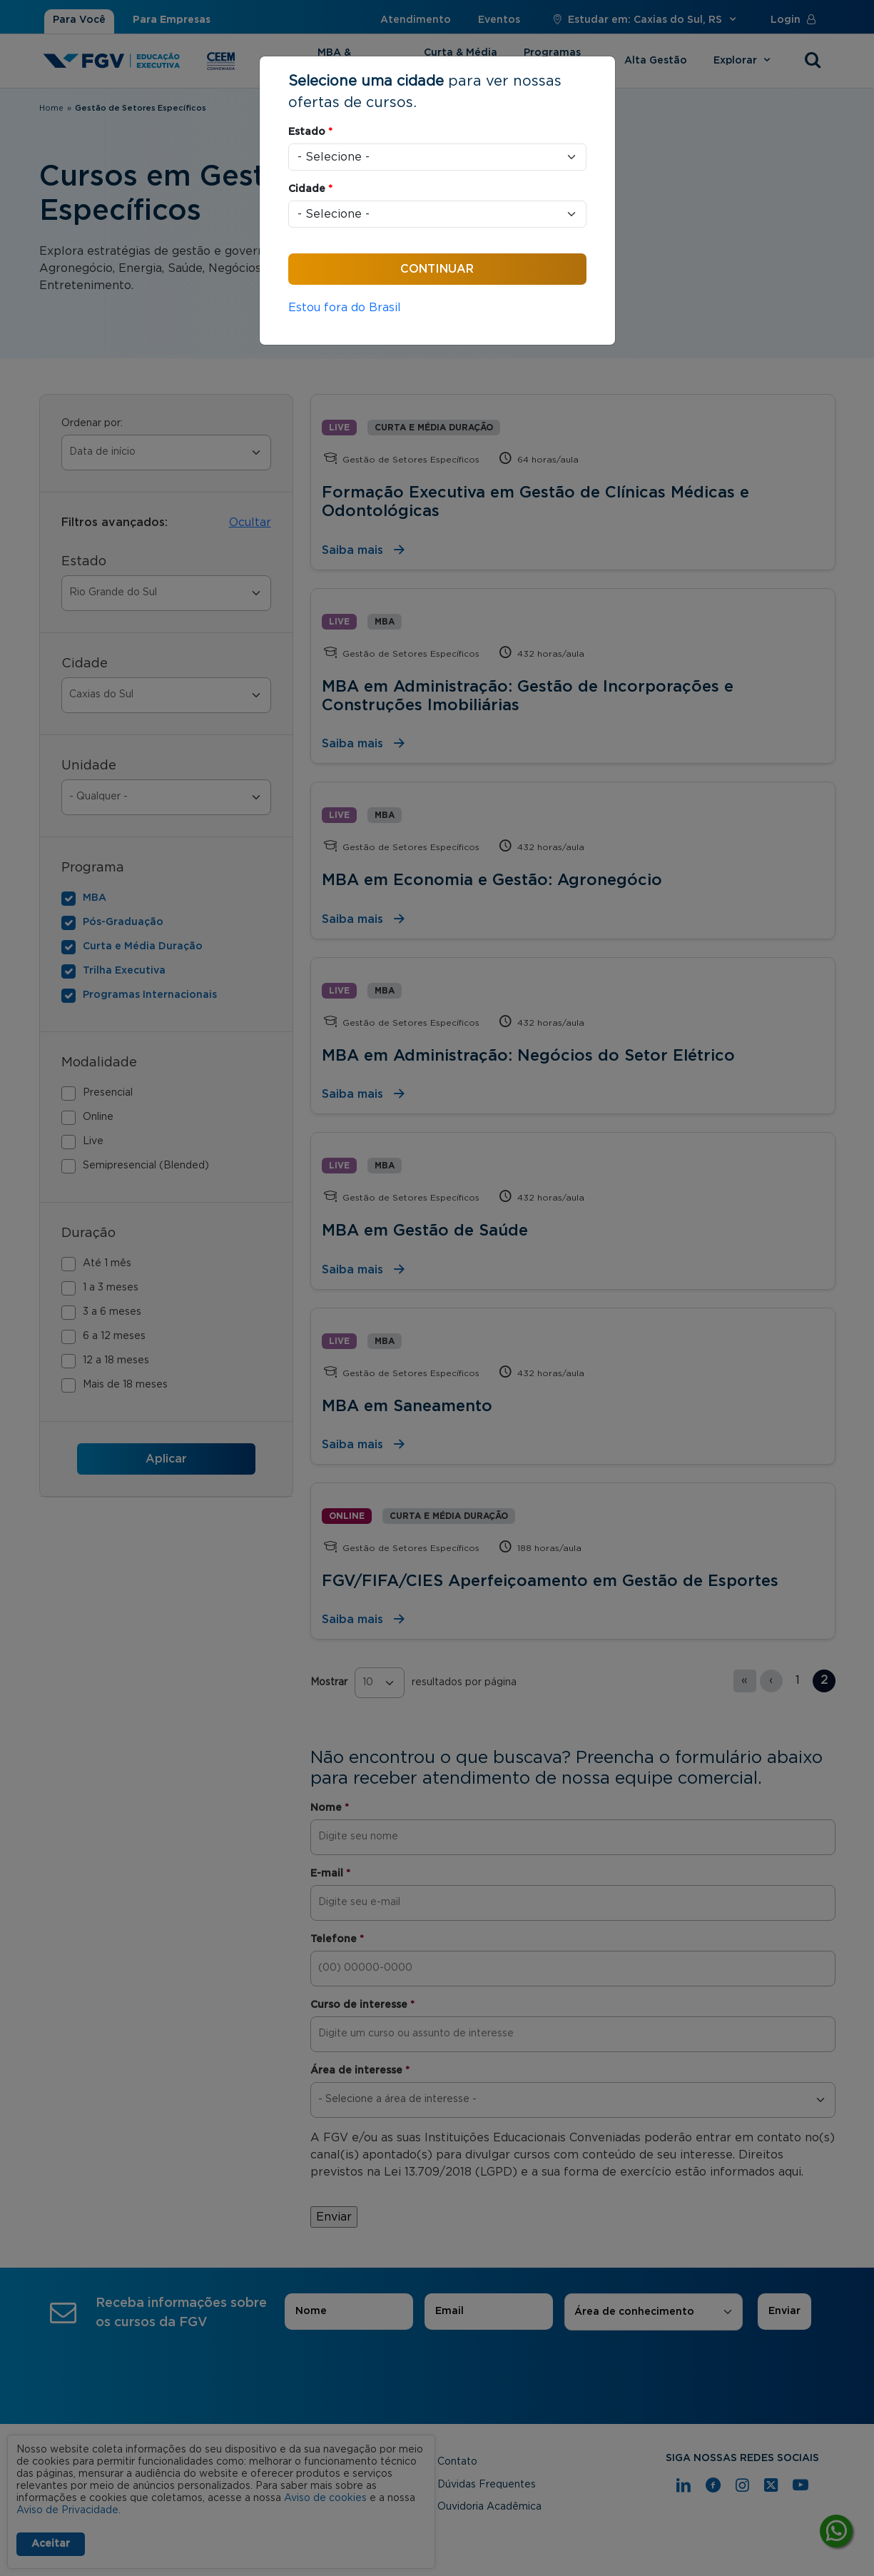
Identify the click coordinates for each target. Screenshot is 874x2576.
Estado (310, 132)
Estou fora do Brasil (344, 307)
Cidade (310, 189)
